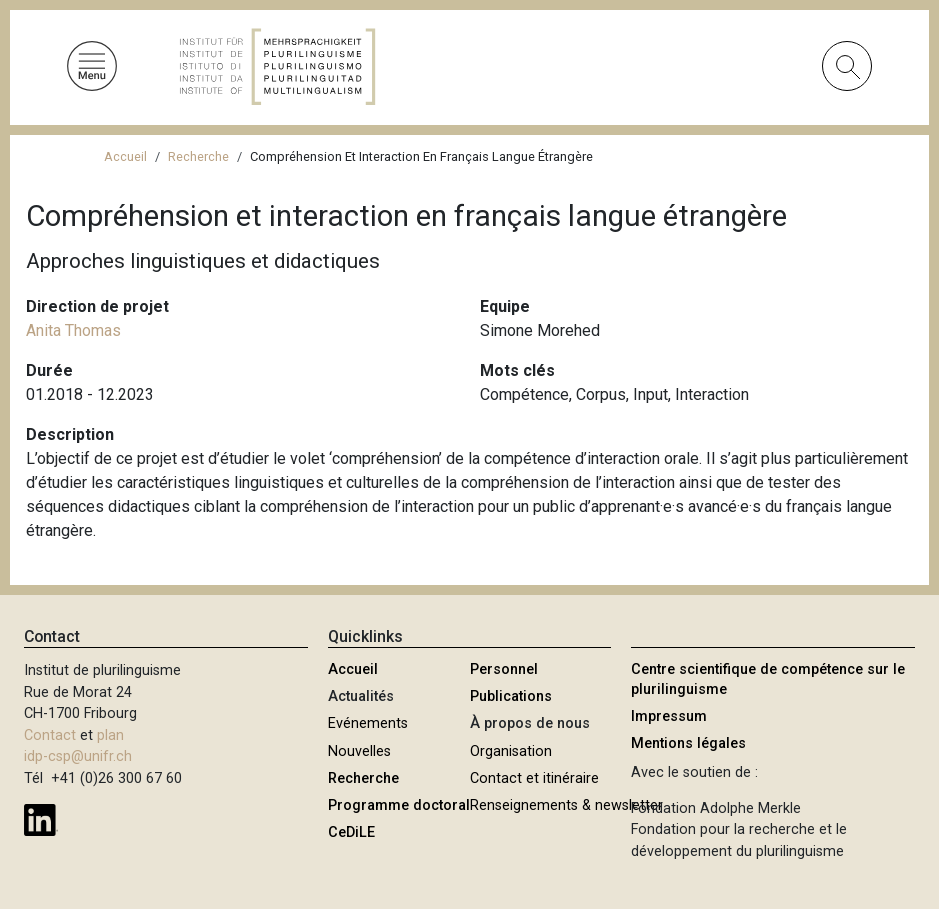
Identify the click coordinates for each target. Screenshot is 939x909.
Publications (511, 696)
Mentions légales (688, 743)
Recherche (198, 156)
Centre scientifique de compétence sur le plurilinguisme (768, 679)
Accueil (125, 156)
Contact (50, 735)
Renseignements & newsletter (566, 805)
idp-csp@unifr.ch (78, 756)
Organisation (511, 751)
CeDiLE (351, 832)
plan (110, 735)
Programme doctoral (399, 805)
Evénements (368, 723)
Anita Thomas (73, 330)
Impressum (669, 716)
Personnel (504, 669)
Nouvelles (359, 751)
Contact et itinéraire (534, 778)
